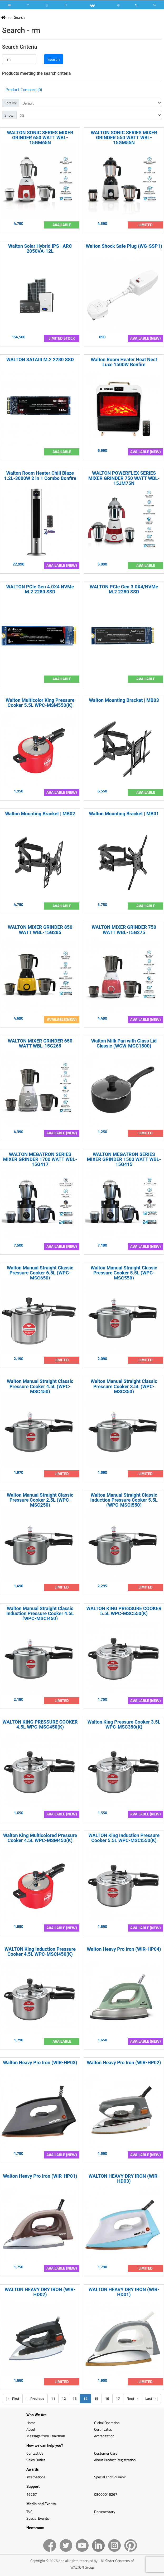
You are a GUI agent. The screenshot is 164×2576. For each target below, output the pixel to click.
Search (19, 17)
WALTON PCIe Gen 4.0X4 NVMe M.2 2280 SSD (40, 589)
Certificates (103, 2429)
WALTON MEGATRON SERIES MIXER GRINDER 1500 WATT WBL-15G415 (124, 1159)
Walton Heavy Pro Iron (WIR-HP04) (124, 1949)
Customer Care (105, 2453)
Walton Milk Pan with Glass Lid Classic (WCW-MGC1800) (124, 1043)
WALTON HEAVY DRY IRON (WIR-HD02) (40, 2292)
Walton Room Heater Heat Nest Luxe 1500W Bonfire (124, 362)
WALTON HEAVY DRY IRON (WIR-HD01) (124, 2292)
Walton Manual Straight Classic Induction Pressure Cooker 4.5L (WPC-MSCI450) (40, 1613)
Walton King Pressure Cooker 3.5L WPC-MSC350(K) (124, 1724)
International (36, 2477)
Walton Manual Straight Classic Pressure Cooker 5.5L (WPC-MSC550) (124, 1272)
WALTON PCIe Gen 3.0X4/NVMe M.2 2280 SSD (124, 589)
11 (53, 2398)
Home (31, 2422)
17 (118, 2398)
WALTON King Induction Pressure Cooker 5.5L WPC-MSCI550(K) (124, 1838)
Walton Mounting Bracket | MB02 (40, 813)
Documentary (104, 2511)
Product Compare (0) (24, 89)
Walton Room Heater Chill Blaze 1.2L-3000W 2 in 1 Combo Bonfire (40, 475)
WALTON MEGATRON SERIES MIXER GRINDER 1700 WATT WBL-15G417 (40, 1159)
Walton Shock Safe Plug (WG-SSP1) (124, 246)
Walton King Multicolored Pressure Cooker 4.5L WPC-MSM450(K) (40, 1838)
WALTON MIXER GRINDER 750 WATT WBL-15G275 (124, 929)
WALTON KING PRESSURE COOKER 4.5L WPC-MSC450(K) (40, 1724)
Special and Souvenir (110, 2477)
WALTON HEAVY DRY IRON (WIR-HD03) (124, 2178)
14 (87, 2398)
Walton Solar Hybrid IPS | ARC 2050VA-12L (40, 248)
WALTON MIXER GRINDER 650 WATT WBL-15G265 (40, 1043)
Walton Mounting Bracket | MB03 (124, 700)
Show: (9, 115)
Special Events (37, 2518)
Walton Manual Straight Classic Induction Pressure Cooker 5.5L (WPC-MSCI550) (123, 1500)
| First (12, 2398)
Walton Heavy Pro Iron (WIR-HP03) (40, 2062)
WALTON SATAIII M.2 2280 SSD (40, 359)
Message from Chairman (45, 2436)
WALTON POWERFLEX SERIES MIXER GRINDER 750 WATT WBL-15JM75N (124, 478)
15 (96, 2398)
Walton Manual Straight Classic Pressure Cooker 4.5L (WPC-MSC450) (40, 1386)
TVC (29, 2511)
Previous (35, 2398)
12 (64, 2398)
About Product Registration (115, 2460)
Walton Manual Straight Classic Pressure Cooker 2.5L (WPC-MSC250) (40, 1500)
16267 (31, 2494)
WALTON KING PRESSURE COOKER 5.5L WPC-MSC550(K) (124, 1611)
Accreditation (104, 2436)
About (30, 2429)
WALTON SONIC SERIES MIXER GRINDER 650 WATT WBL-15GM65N (40, 137)
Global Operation (107, 2422)
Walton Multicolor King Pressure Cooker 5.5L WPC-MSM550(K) (40, 702)
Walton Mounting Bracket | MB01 (124, 813)
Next (133, 2398)
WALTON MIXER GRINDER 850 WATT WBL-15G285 (40, 929)
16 (107, 2398)
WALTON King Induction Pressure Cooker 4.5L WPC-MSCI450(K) (40, 1951)
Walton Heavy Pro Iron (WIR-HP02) (124, 2062)
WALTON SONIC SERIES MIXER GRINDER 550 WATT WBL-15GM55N (124, 137)
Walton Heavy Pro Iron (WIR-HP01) (40, 2176)
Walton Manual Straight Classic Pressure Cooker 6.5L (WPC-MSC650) (40, 1272)
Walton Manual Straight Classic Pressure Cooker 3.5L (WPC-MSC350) (124, 1386)
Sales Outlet (35, 2460)
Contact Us (35, 2453)
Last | (151, 2398)
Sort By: (10, 103)
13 (75, 2398)
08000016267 (105, 2494)
